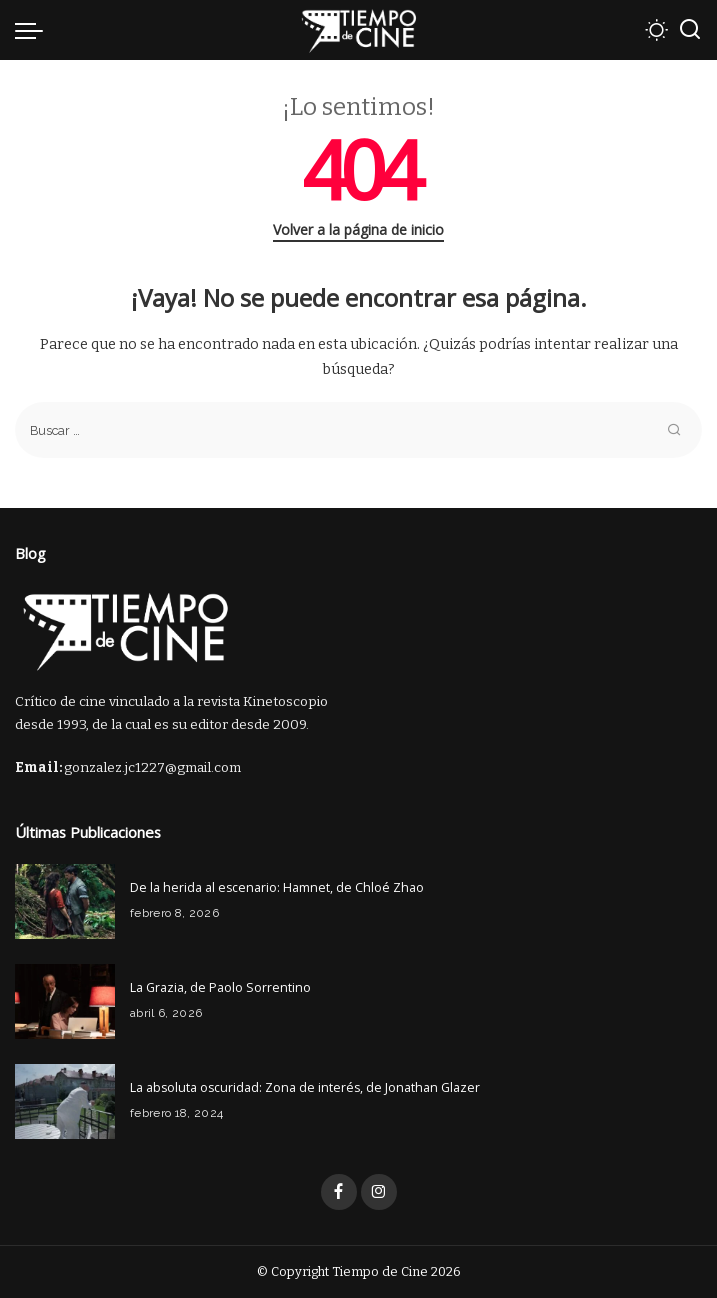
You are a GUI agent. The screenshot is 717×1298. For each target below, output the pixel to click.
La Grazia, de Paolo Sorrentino (220, 987)
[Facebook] (339, 1192)
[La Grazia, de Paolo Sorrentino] (65, 1001)
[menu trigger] (34, 30)
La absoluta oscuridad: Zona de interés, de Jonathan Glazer (305, 1087)
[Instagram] (379, 1192)
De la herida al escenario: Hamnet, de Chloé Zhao (277, 887)
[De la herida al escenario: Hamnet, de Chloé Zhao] (65, 901)
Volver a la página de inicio (358, 229)
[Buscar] (690, 30)
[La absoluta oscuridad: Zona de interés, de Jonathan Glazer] (65, 1101)
